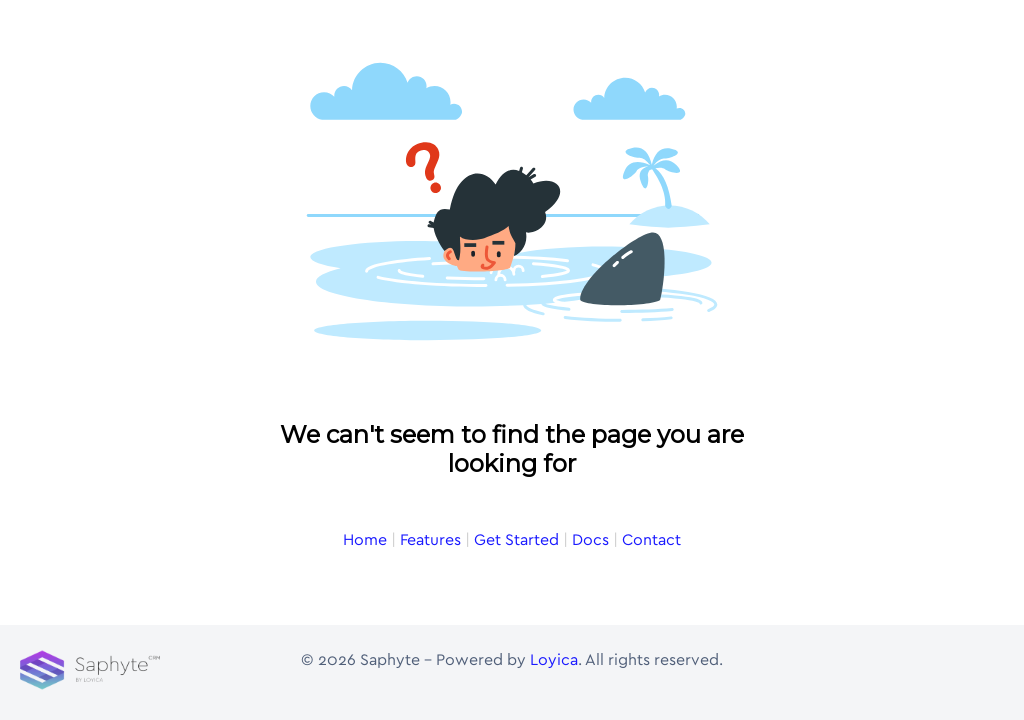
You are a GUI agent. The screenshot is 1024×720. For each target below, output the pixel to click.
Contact (651, 540)
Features (430, 540)
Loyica (554, 660)
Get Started (516, 540)
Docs (590, 540)
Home (365, 540)
